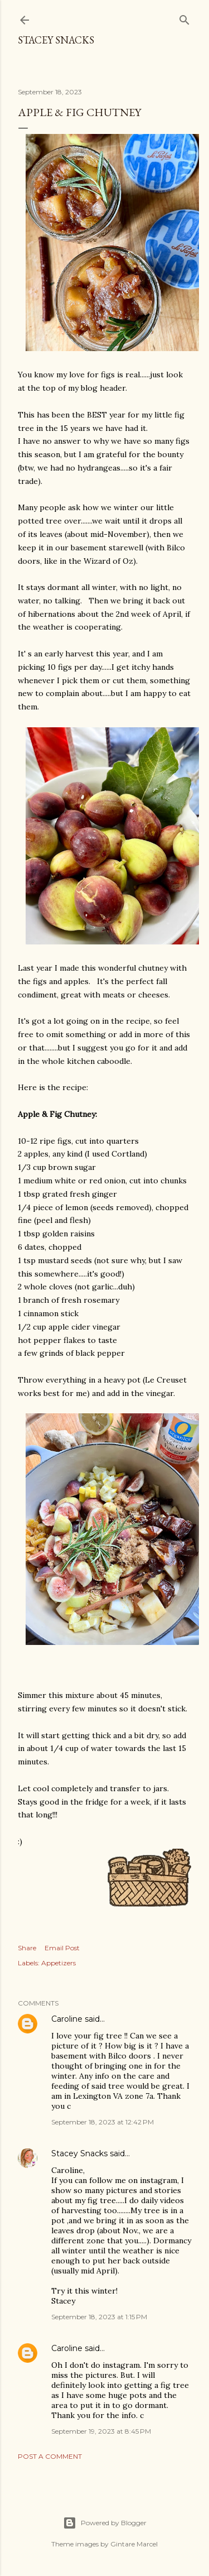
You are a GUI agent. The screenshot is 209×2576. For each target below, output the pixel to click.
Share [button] (27, 1948)
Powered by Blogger (105, 2523)
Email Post (62, 1948)
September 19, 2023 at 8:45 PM (101, 2431)
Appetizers (58, 1963)
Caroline (66, 2019)
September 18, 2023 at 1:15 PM (99, 2317)
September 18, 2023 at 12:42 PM (102, 2122)
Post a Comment (50, 2456)
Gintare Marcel (134, 2544)
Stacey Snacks (56, 39)
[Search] (184, 17)
